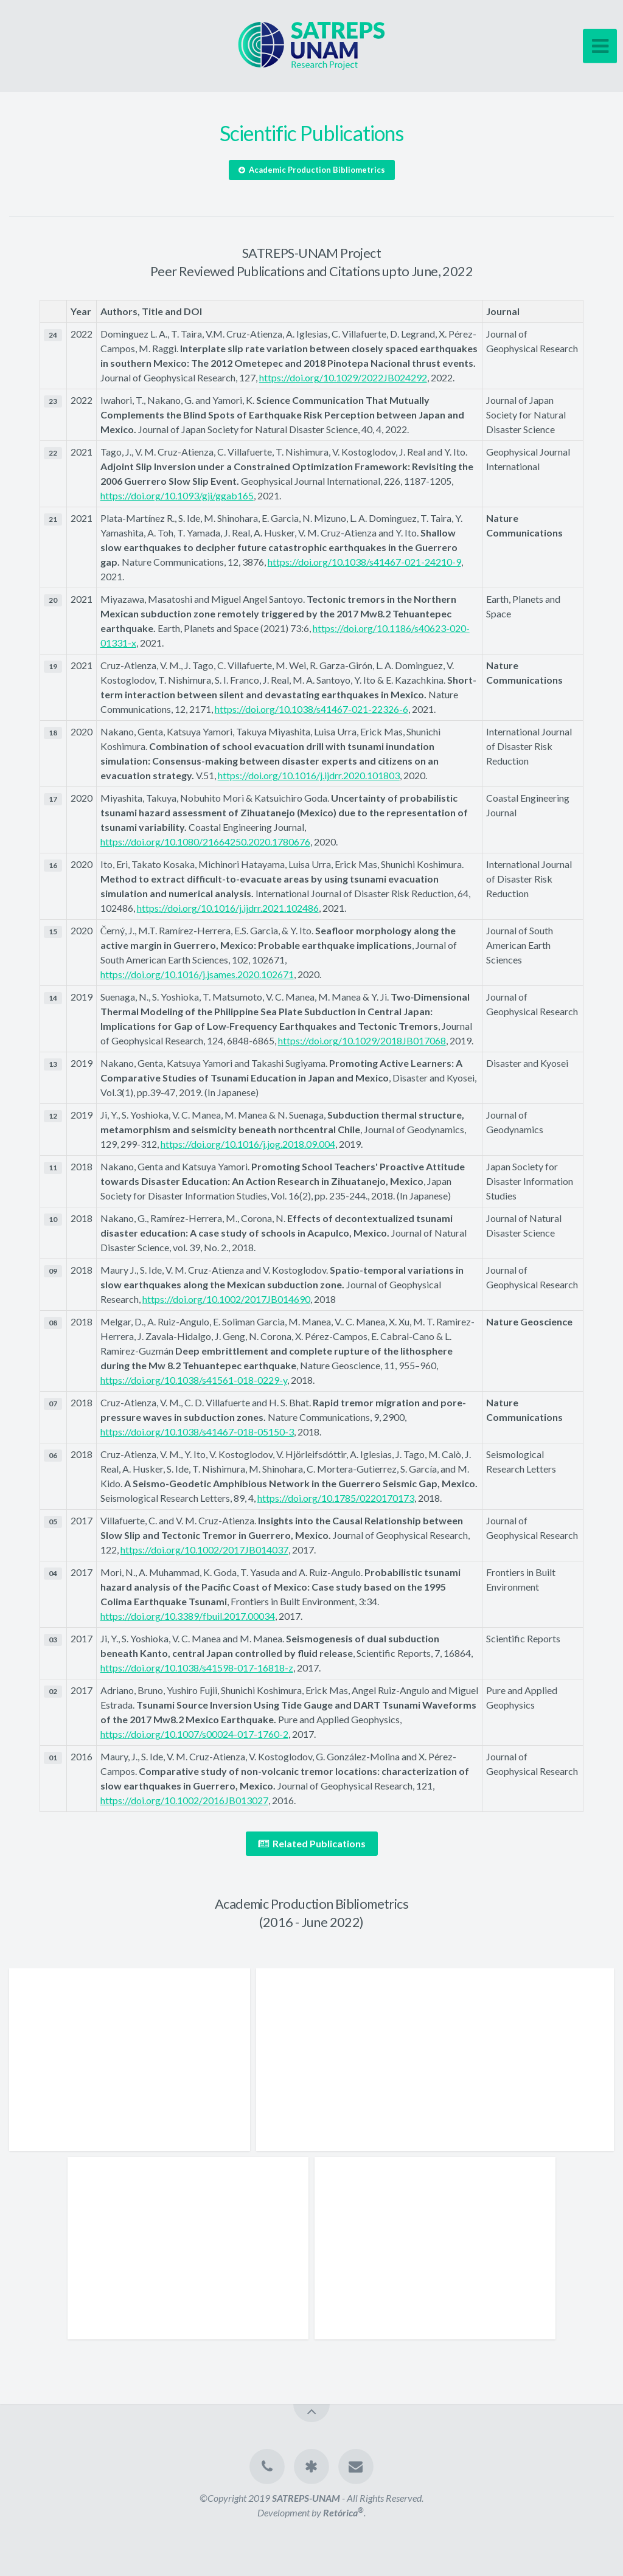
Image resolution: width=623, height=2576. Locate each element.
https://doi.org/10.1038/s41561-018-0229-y (193, 1380)
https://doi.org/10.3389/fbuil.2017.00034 (187, 1616)
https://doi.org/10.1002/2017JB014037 (204, 1549)
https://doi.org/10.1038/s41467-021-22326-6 (311, 709)
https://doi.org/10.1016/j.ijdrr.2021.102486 (228, 908)
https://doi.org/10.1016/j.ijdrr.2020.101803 (309, 775)
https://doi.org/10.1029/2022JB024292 (343, 377)
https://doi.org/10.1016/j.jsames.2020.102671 (197, 974)
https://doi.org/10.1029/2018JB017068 (362, 1040)
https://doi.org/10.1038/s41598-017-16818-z (196, 1667)
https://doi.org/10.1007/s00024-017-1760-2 (194, 1734)
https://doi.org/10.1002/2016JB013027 (184, 1800)
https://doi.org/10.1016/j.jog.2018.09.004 (248, 1144)
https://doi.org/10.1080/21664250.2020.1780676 (205, 841)
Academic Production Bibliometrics (311, 170)
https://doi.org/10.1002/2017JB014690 (226, 1299)
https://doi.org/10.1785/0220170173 (335, 1498)
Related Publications (312, 1843)
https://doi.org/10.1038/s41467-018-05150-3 (197, 1431)
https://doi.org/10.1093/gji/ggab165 (177, 495)
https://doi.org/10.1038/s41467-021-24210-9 (364, 562)
